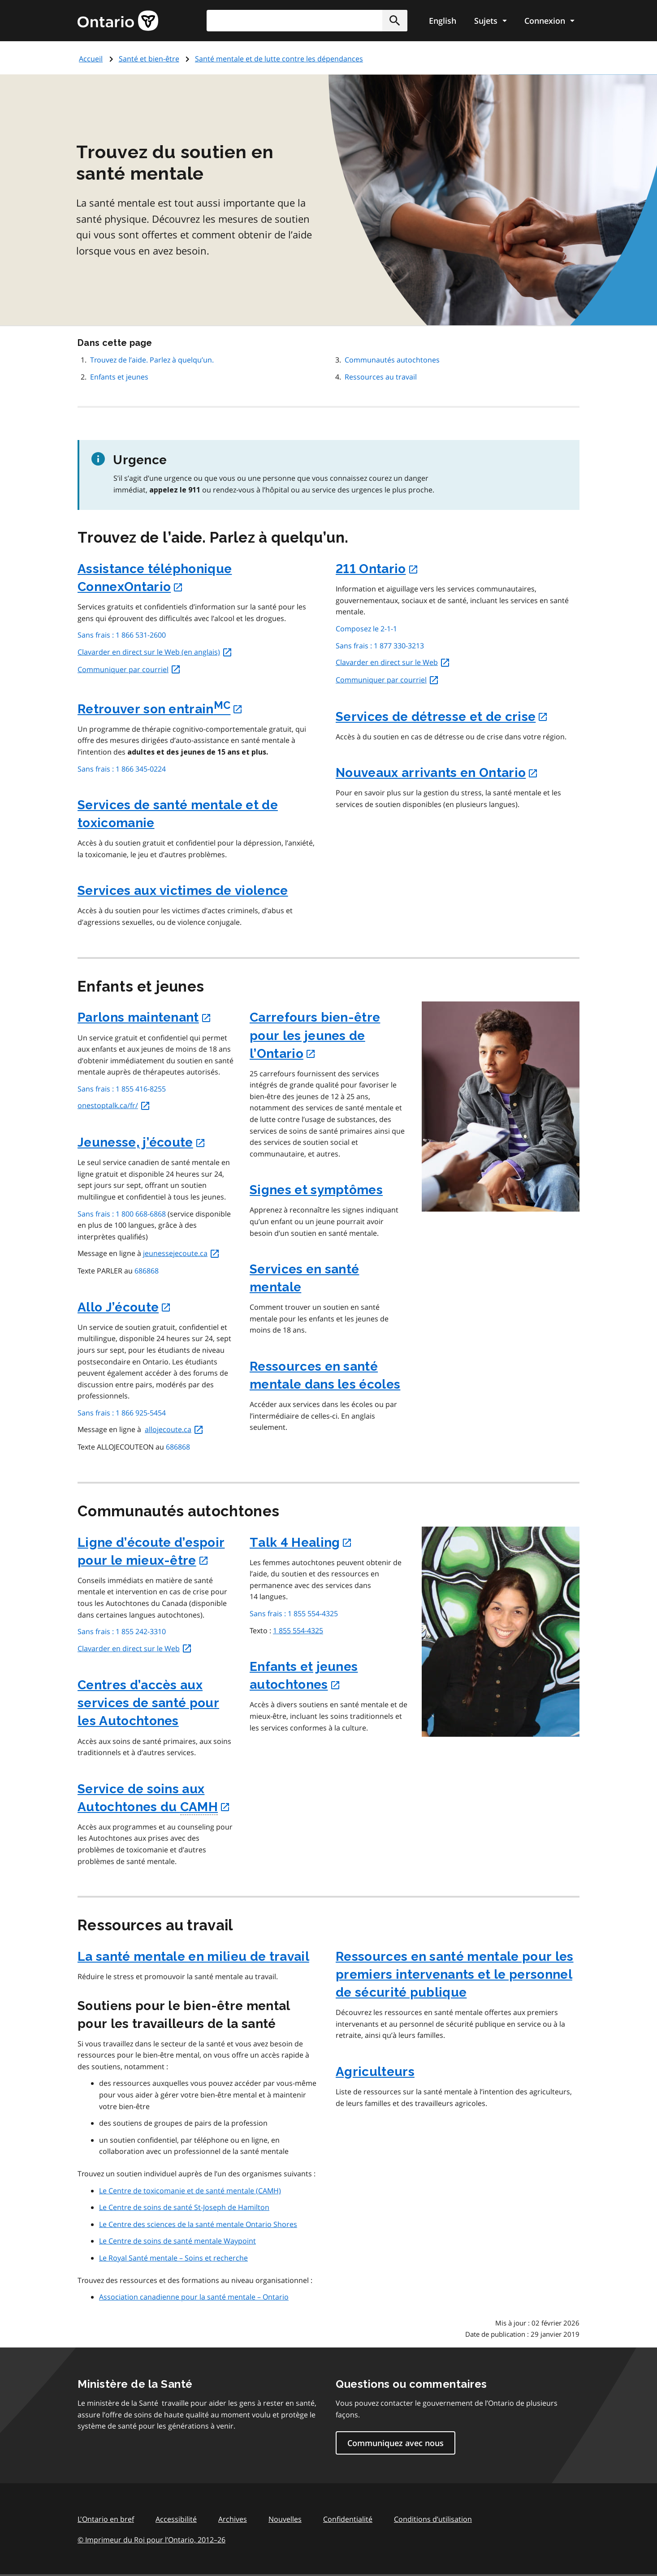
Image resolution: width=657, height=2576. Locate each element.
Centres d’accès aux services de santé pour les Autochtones (148, 1703)
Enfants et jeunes (119, 377)
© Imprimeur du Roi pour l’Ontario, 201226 (151, 2539)
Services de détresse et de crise (442, 716)
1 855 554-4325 (298, 1630)
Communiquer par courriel (129, 669)
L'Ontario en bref (106, 2519)
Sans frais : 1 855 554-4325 (294, 1613)
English (442, 20)
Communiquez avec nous (395, 2443)
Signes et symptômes (316, 1189)
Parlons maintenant (145, 1017)
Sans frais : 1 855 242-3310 (122, 1631)
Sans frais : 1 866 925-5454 (122, 1413)
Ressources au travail (381, 377)
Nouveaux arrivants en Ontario (437, 772)
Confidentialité (347, 2519)
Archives (232, 2519)
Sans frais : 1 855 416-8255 (122, 1089)
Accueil (91, 59)
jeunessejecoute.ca (181, 1253)
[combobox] (307, 20)
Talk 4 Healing (301, 1542)
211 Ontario (377, 568)
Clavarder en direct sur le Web (393, 662)
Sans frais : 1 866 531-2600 (122, 635)
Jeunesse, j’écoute (142, 1142)
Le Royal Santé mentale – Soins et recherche (173, 2258)
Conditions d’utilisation (433, 2519)
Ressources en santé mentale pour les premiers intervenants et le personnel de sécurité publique (455, 1974)
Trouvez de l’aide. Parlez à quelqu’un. (152, 360)
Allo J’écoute (124, 1307)
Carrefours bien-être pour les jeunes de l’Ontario (315, 1035)
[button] (394, 20)
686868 (146, 1271)
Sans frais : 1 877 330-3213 (380, 646)
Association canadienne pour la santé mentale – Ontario (194, 2297)
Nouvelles (285, 2519)
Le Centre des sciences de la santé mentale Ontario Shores (198, 2224)
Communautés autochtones (392, 360)
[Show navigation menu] (490, 20)
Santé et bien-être (149, 59)
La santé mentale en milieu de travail (193, 1956)
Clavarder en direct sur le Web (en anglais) (155, 652)
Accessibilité (176, 2519)
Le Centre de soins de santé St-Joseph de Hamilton (184, 2207)
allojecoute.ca (174, 1429)
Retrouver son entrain (160, 709)
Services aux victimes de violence (183, 890)
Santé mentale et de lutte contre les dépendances (279, 59)
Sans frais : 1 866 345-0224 (122, 769)
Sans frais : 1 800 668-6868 (122, 1214)
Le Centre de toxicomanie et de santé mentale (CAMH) (190, 2191)
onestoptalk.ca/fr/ (114, 1105)
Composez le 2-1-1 (366, 629)
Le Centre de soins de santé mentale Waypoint (177, 2241)
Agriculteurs (375, 2071)
